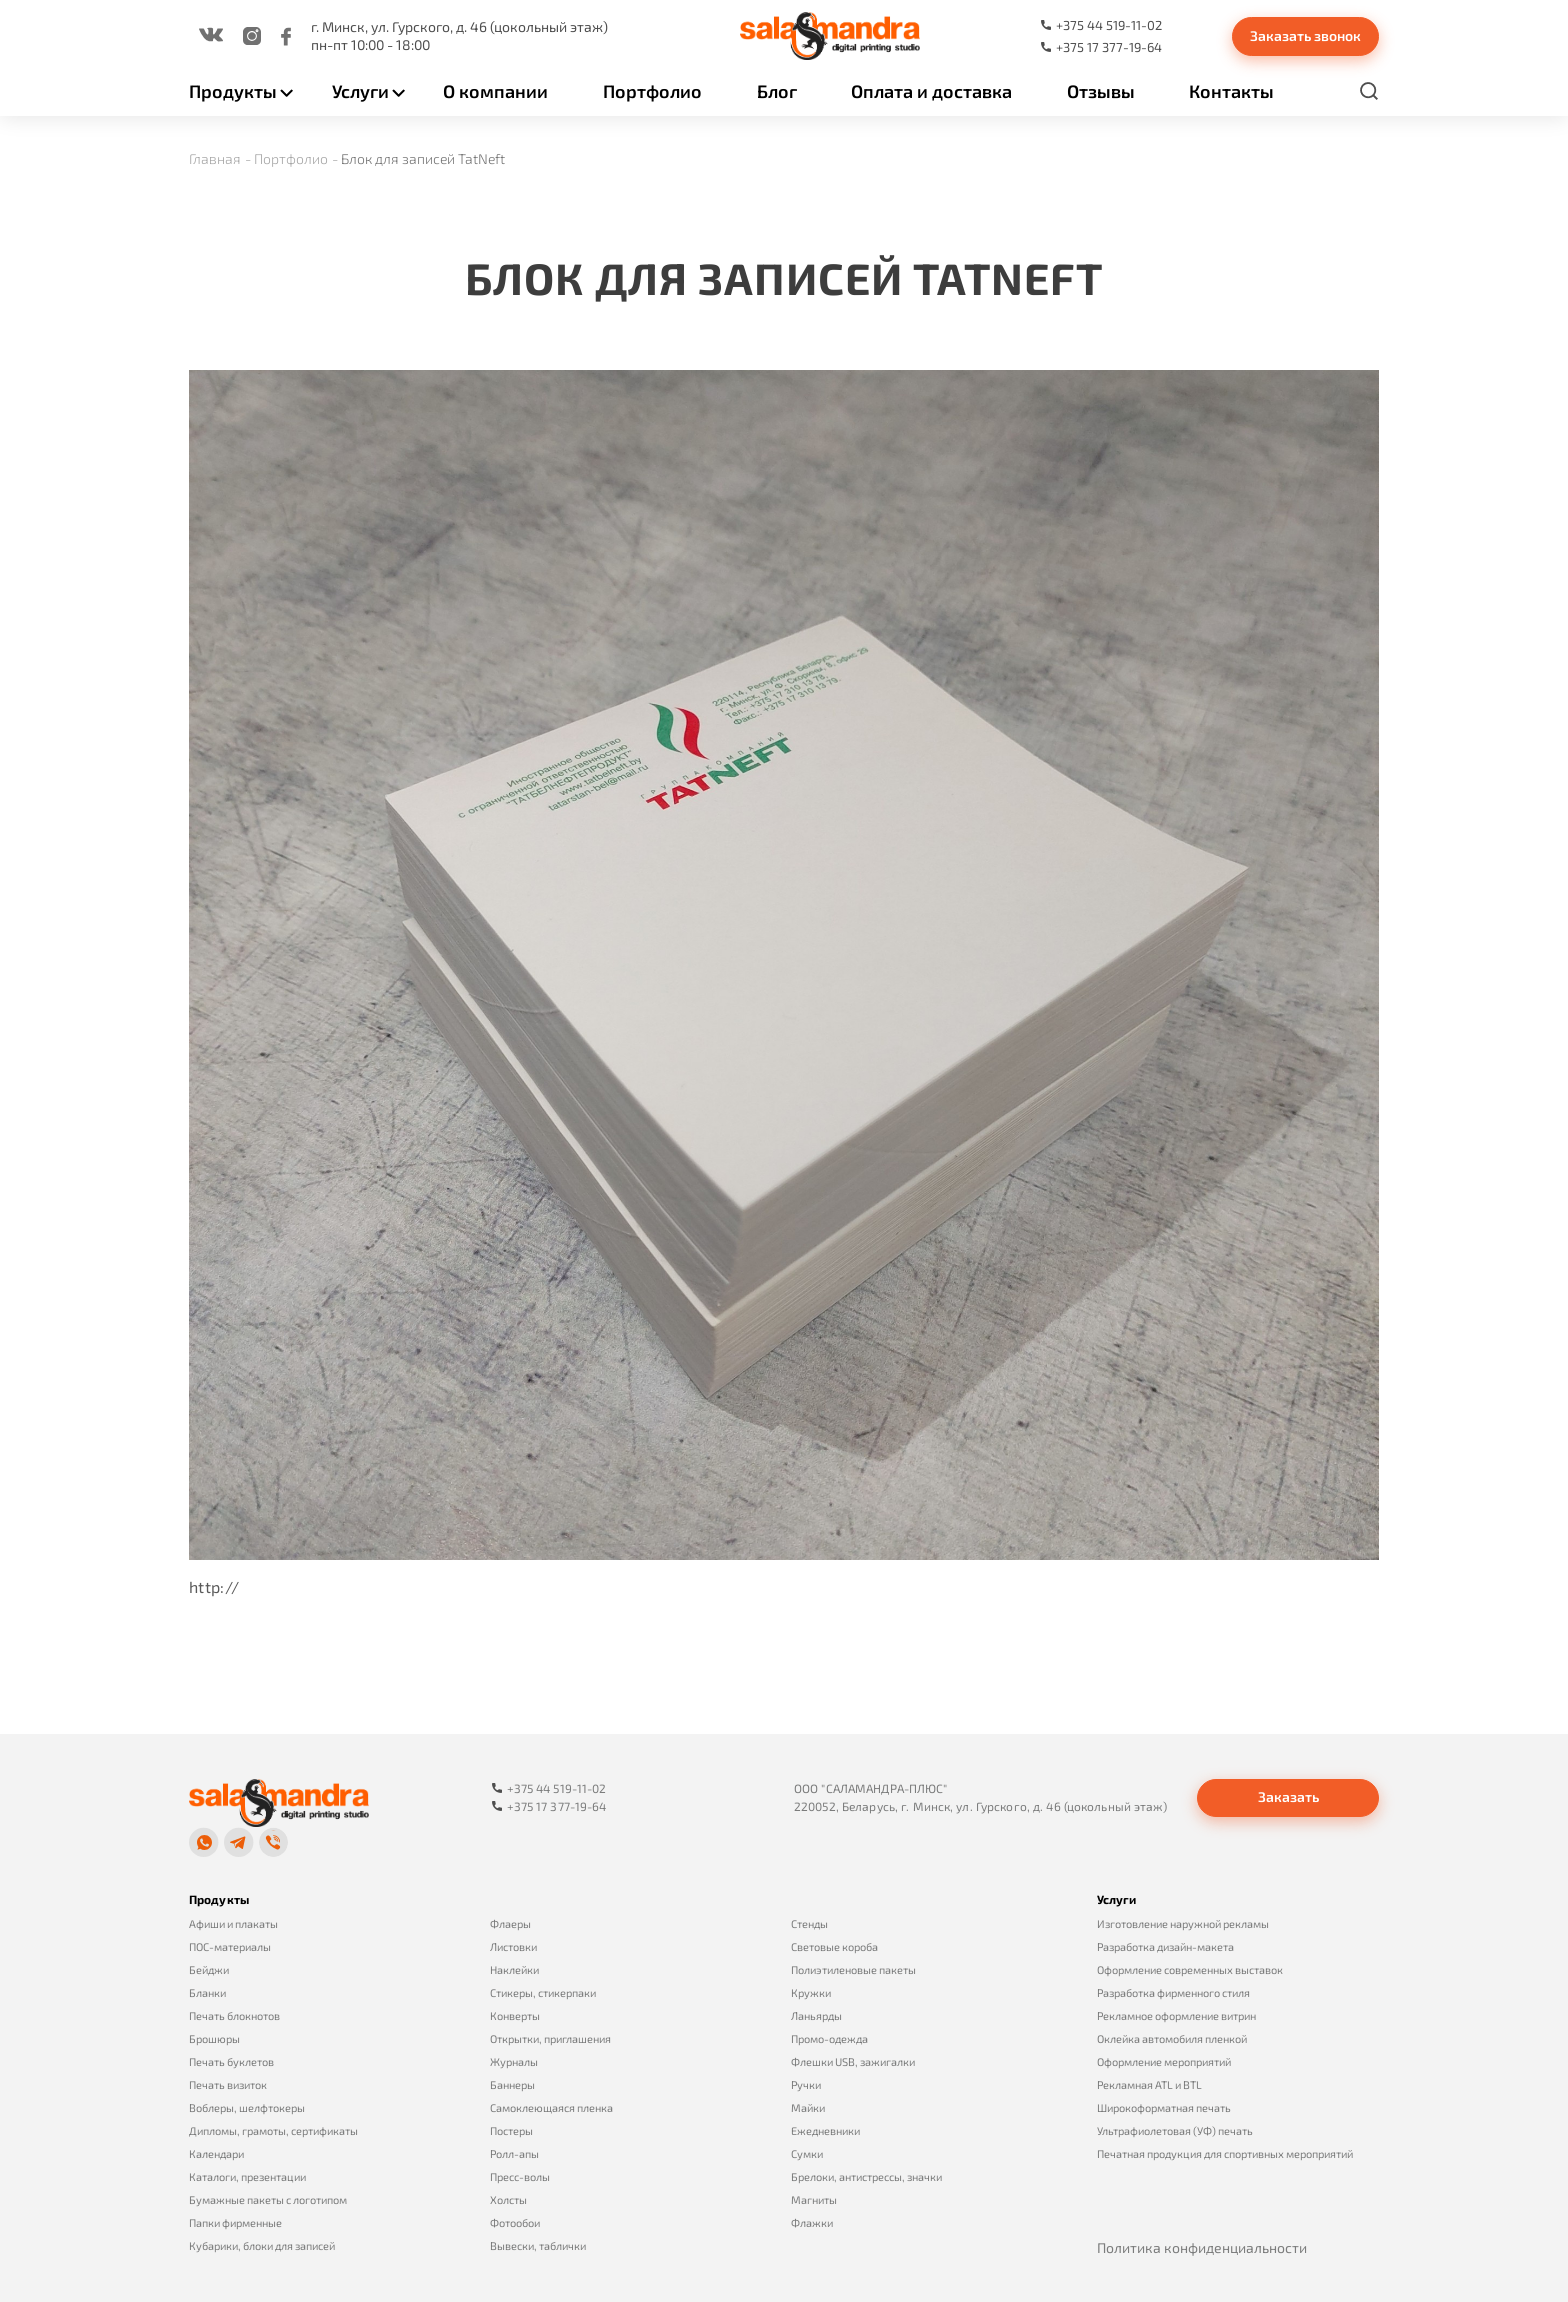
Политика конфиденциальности (1202, 2247)
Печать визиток (228, 2084)
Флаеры (510, 1923)
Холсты (508, 2199)
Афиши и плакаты (233, 1923)
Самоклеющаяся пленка (551, 2107)
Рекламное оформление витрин (1176, 2015)
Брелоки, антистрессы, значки (866, 2176)
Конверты (515, 2015)
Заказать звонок (1305, 35)
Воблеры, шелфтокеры (247, 2107)
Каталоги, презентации (247, 2176)
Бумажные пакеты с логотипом (268, 2199)
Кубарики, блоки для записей (262, 2245)
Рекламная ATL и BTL (1149, 2084)
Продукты (233, 91)
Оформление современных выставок (1190, 1969)
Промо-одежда (829, 2038)
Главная (215, 158)
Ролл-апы (514, 2153)
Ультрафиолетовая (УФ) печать (1175, 2130)
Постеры (511, 2130)
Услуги (360, 91)
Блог (777, 91)
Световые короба (834, 1946)
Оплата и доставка (931, 91)
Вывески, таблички (538, 2245)
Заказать (1288, 1796)
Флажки (812, 2222)
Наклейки (514, 1969)
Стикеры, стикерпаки (543, 1992)
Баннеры (512, 2084)
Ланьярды (816, 2015)
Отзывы (1101, 91)
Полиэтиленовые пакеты (853, 1969)
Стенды (809, 1923)
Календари (216, 2153)
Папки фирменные (235, 2222)
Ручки (806, 2084)
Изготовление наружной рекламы (1183, 1923)
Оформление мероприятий (1164, 2061)
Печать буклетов (231, 2061)
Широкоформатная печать (1164, 2107)
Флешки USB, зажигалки (853, 2061)
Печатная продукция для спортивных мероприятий (1225, 2153)
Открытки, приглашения (550, 2038)
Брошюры (214, 2038)
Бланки (207, 1992)
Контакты (1231, 91)
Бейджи (209, 1969)
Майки (808, 2107)
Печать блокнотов (234, 2015)
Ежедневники (825, 2130)
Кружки (811, 1992)
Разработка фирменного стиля (1173, 1992)
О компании (495, 91)
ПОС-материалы (230, 1946)
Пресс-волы (520, 2176)
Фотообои (515, 2222)
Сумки (807, 2153)
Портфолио (652, 91)
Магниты (814, 2199)
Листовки (513, 1946)
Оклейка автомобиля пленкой (1172, 2038)
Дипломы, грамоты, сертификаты (273, 2130)
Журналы (514, 2061)
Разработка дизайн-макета (1165, 1946)
